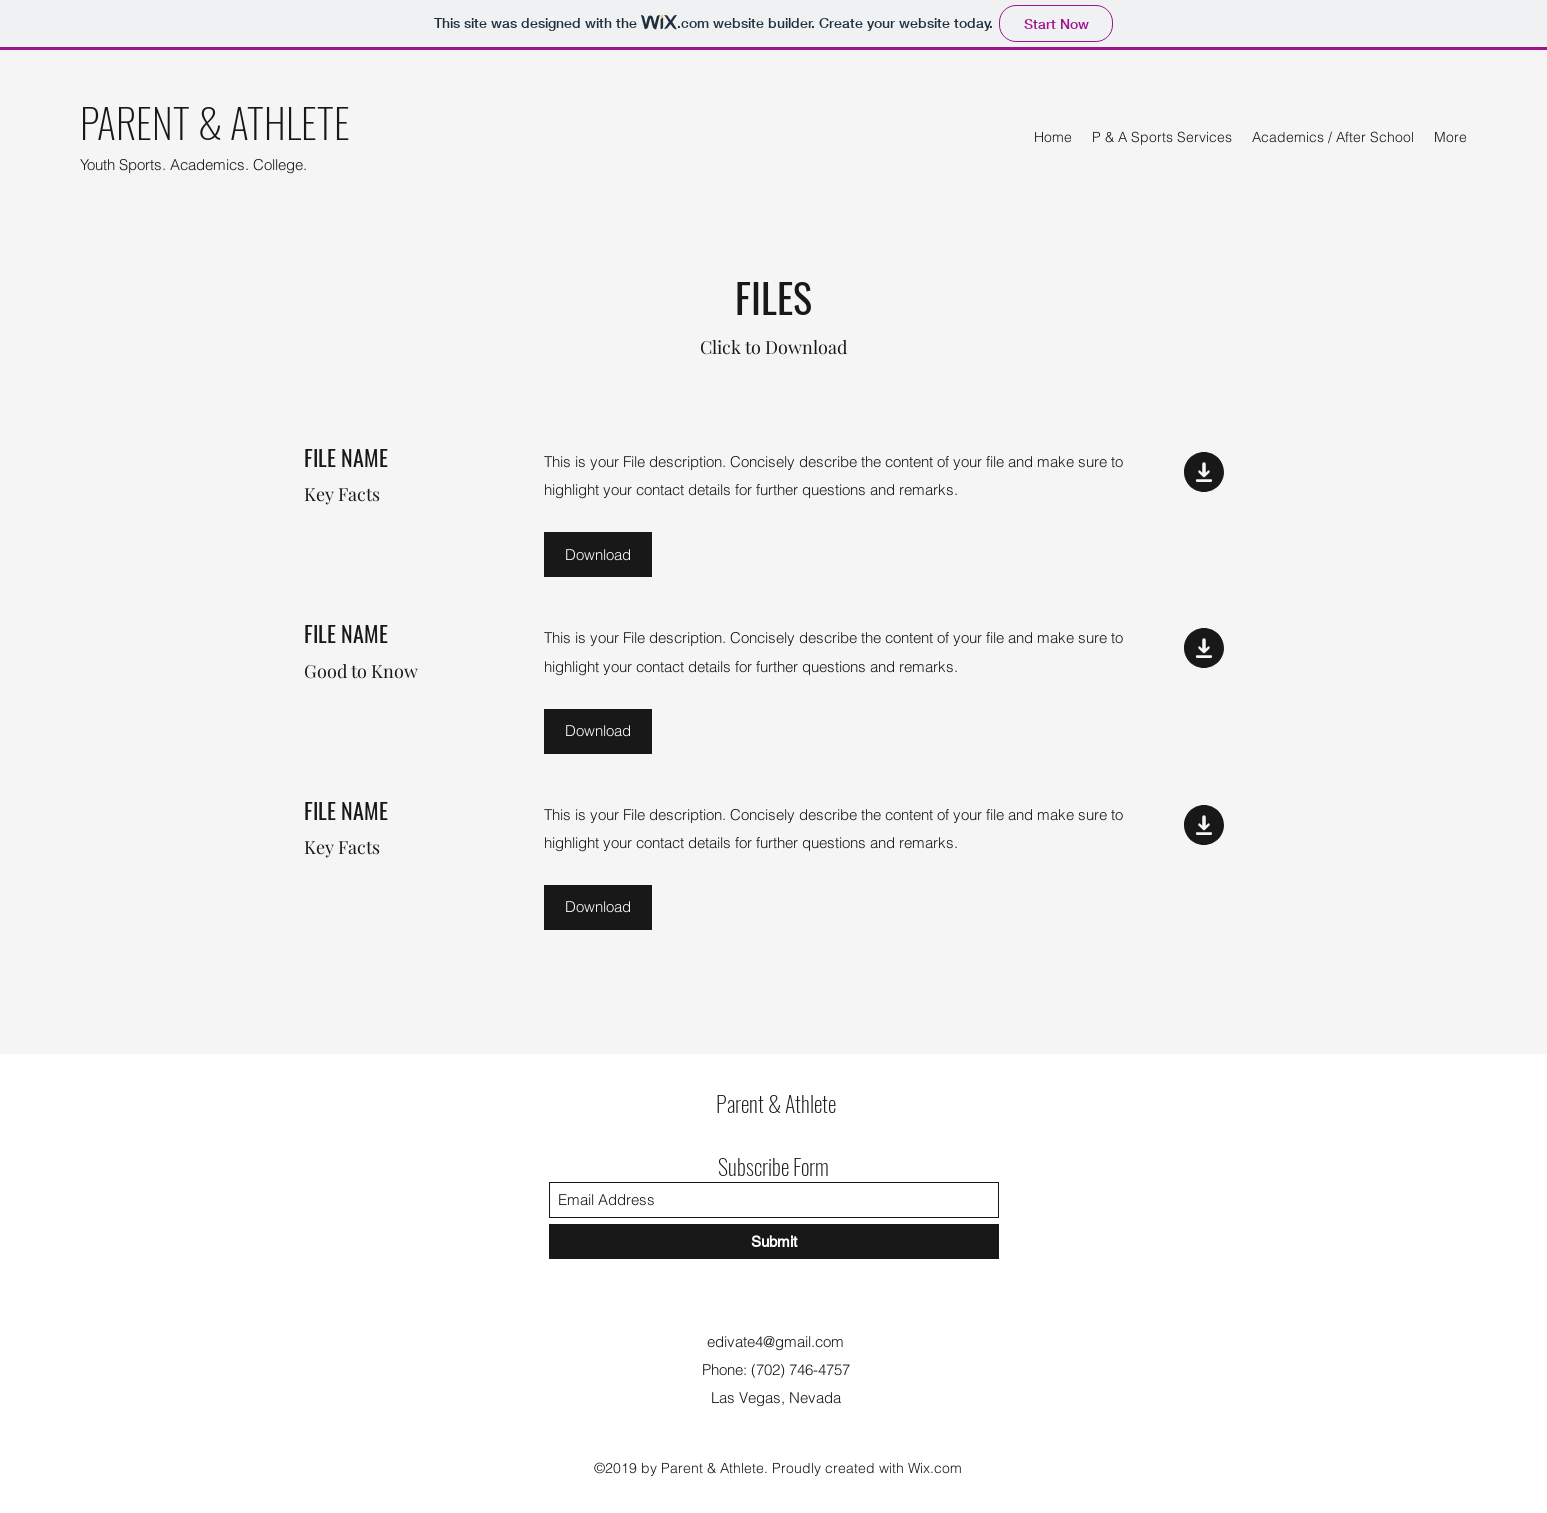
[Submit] (774, 1241)
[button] (598, 554)
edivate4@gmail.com (775, 1341)
